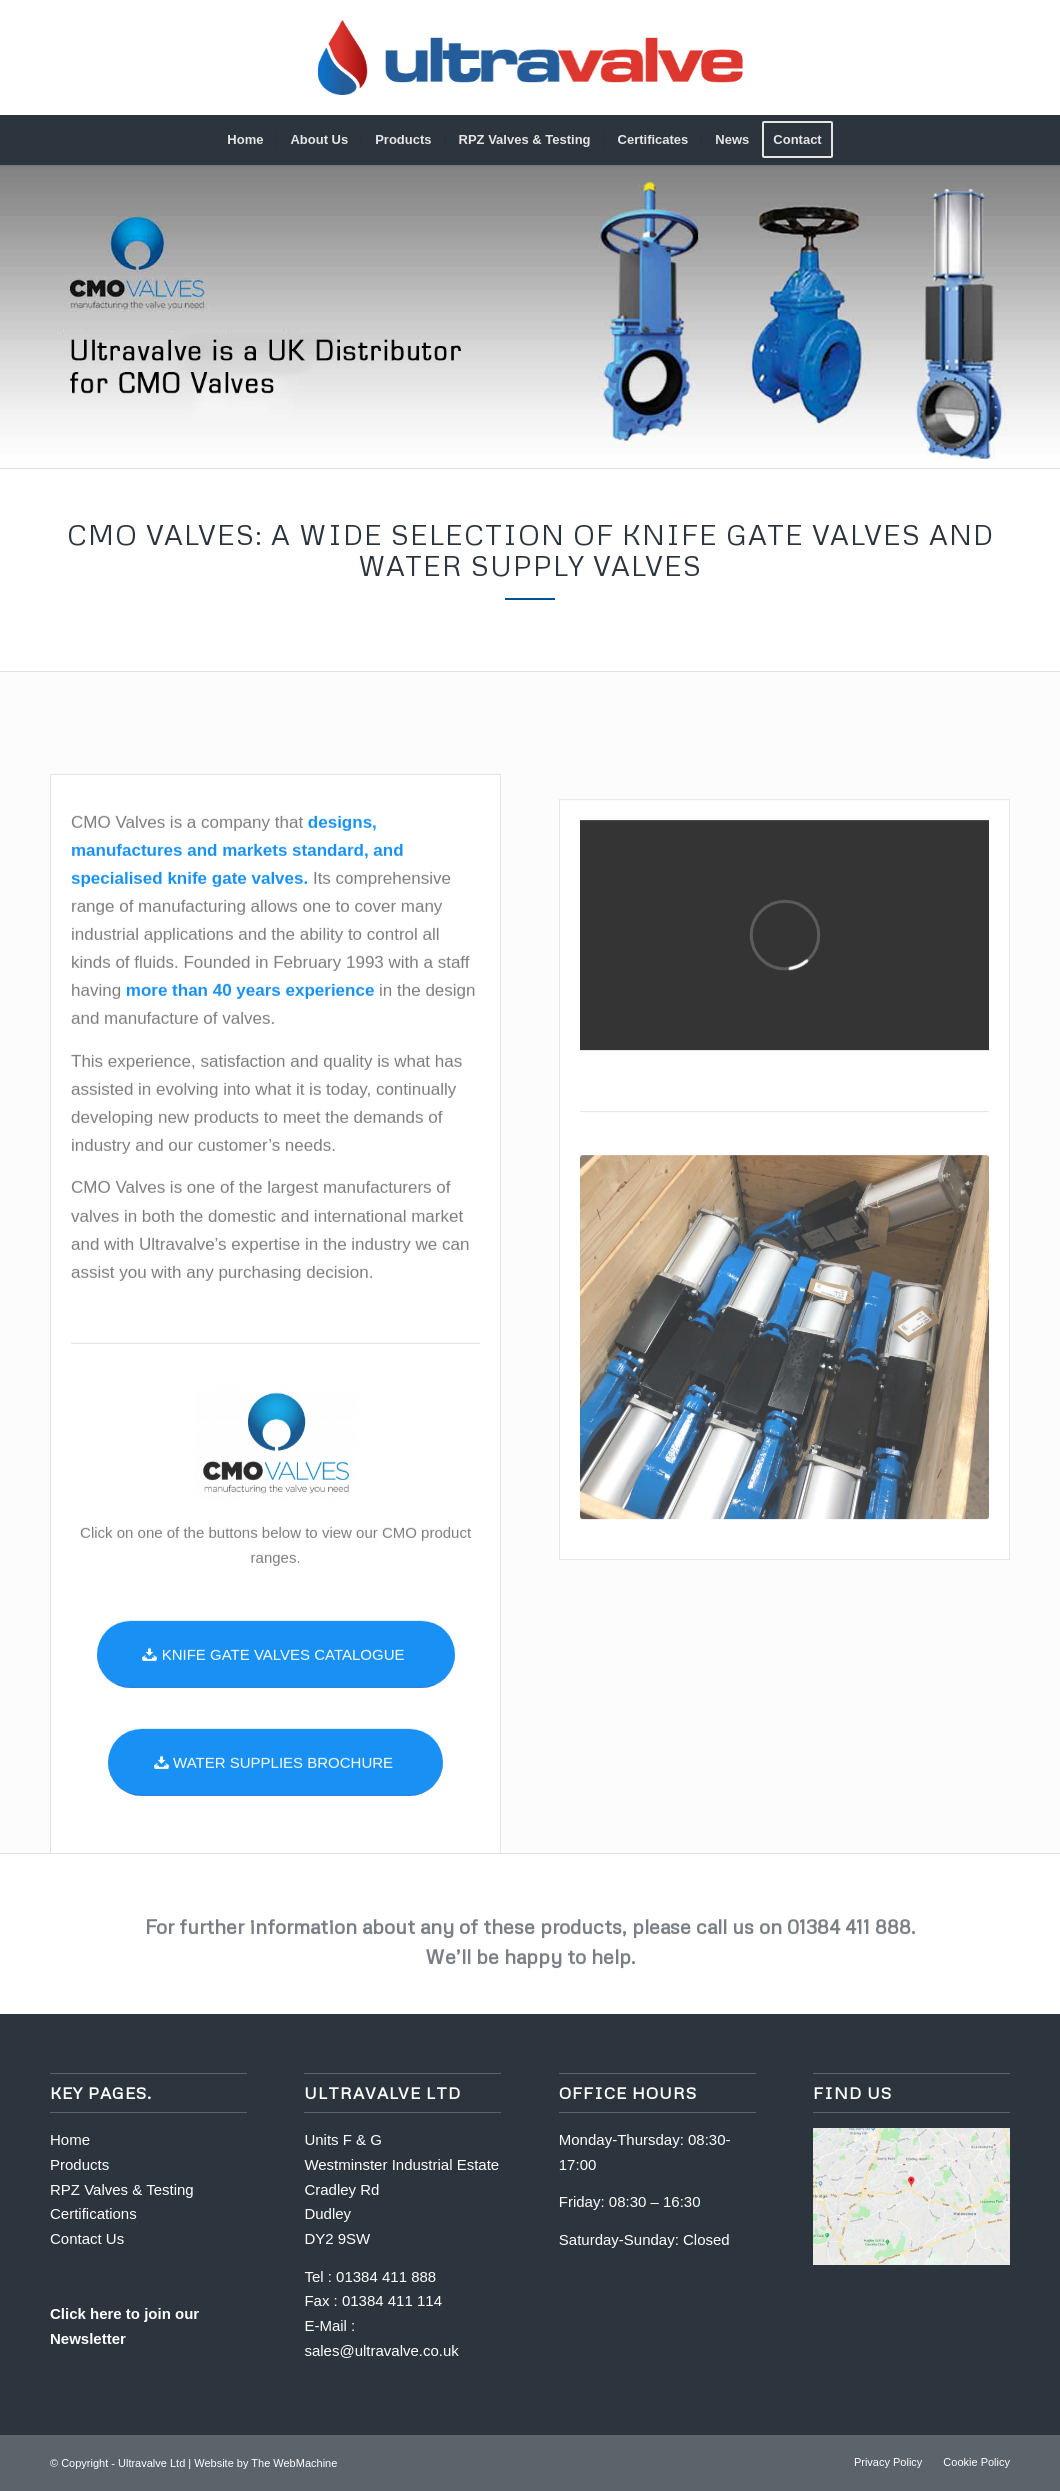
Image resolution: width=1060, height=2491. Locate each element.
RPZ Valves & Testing (122, 2189)
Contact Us (87, 2238)
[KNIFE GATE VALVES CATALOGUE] (276, 1750)
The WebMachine (294, 2463)
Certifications (93, 2213)
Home (72, 2139)
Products (79, 2164)
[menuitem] (245, 140)
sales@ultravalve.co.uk (381, 2350)
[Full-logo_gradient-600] (530, 57)
